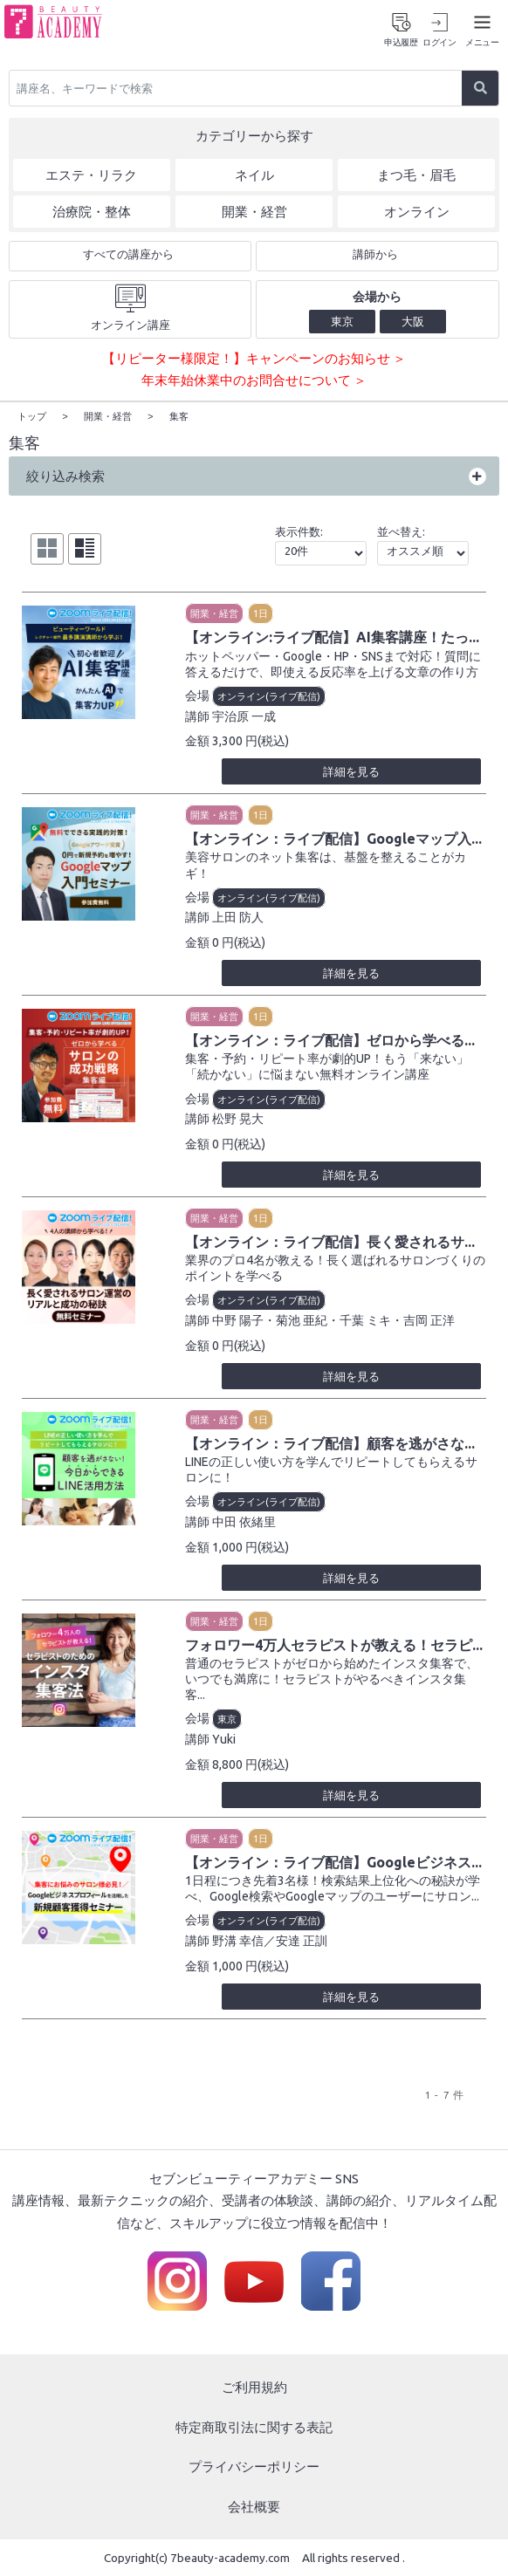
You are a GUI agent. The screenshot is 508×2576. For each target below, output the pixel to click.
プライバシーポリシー (254, 2465)
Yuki (224, 1738)
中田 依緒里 (244, 1521)
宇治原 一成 (244, 716)
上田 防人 (238, 916)
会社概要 (254, 2505)
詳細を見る (351, 770)
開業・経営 (214, 612)
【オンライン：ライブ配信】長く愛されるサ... (330, 1241)
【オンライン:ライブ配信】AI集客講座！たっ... (332, 636)
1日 (260, 612)
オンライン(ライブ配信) (268, 695)
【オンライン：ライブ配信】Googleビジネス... (333, 1861)
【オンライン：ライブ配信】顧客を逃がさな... (330, 1442)
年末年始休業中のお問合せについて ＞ (254, 380)
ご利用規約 (254, 2386)
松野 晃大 (238, 1118)
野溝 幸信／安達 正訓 (269, 1940)
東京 (227, 1718)
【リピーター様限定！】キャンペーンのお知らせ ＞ (254, 358)
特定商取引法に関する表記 (254, 2426)
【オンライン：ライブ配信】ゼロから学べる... (330, 1039)
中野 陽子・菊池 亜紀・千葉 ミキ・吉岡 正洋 (333, 1319)
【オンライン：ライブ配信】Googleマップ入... (333, 838)
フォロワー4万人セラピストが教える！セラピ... (334, 1644)
